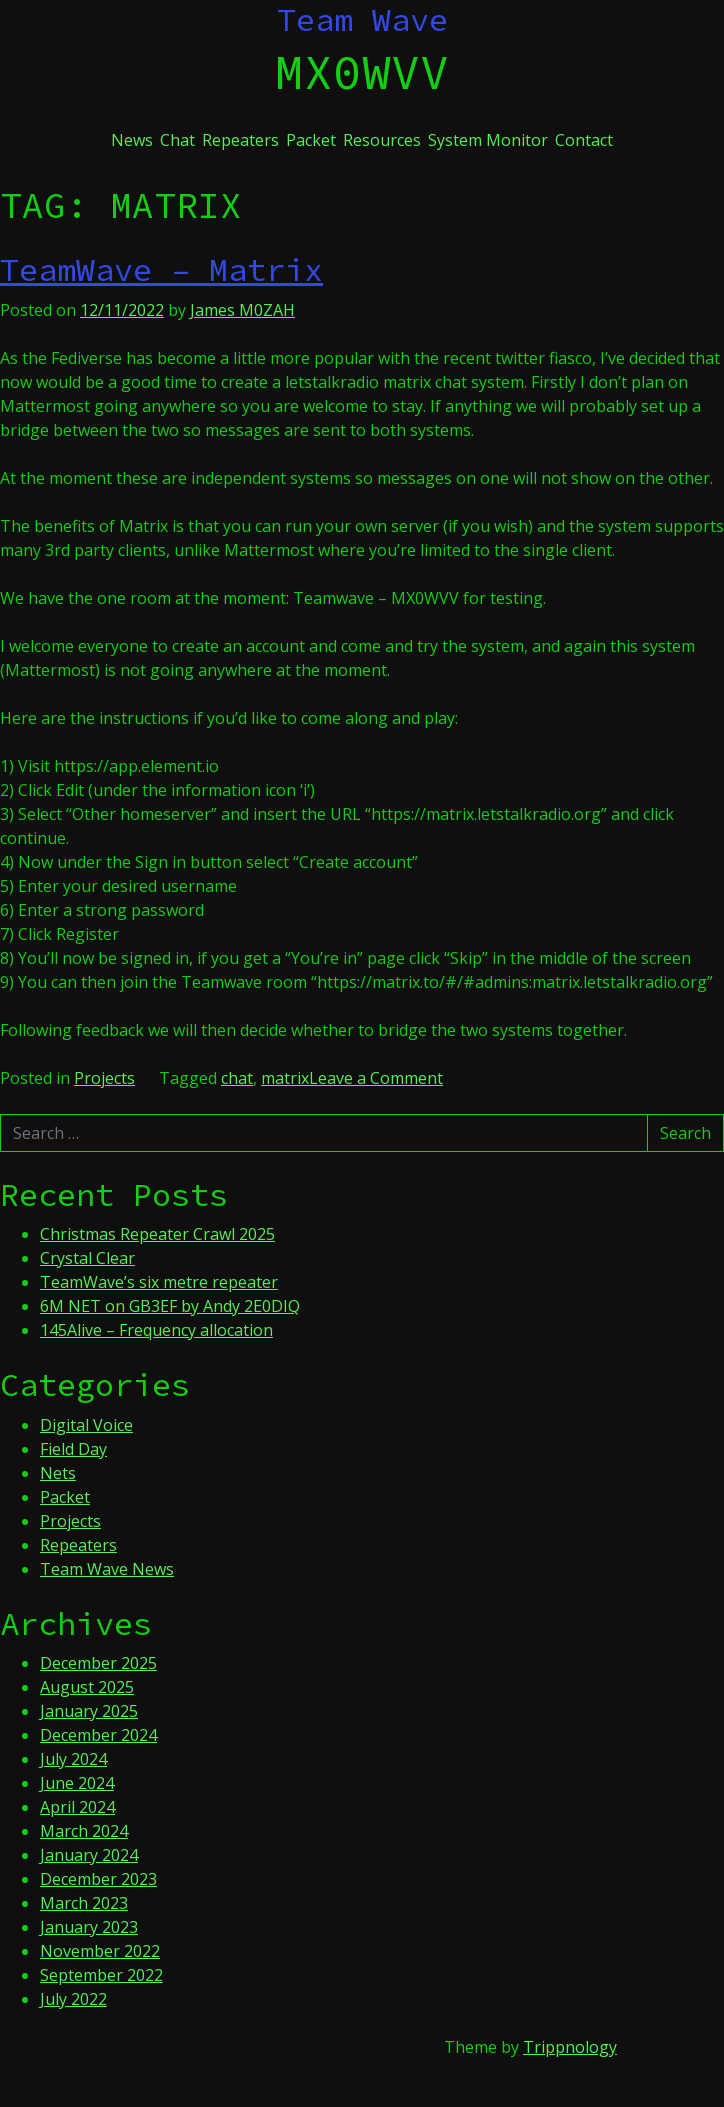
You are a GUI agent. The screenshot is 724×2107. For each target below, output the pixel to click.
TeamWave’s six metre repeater (159, 1282)
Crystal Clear (87, 1258)
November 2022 (100, 1951)
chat (237, 1078)
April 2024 (77, 1807)
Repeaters (240, 140)
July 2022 (73, 1999)
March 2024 (84, 1831)
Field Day (73, 1449)
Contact (584, 140)
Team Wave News (107, 1569)
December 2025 (98, 1663)
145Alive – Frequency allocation (156, 1330)
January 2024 (89, 1855)
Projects (104, 1078)
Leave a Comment (376, 1078)
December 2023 (98, 1879)
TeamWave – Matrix (161, 270)
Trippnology (570, 2047)
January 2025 (89, 1711)
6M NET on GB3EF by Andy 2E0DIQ (170, 1306)
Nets (58, 1473)
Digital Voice (86, 1425)
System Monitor (488, 140)
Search (685, 1133)
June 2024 (77, 1783)
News (132, 140)
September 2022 (101, 1975)
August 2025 (87, 1687)
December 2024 (98, 1735)
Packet (311, 140)
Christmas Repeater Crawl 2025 (157, 1234)
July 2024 (73, 1759)
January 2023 (89, 1927)
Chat (177, 140)
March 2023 (84, 1903)
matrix (285, 1078)
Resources (382, 140)
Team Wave (362, 20)
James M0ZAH (242, 310)
